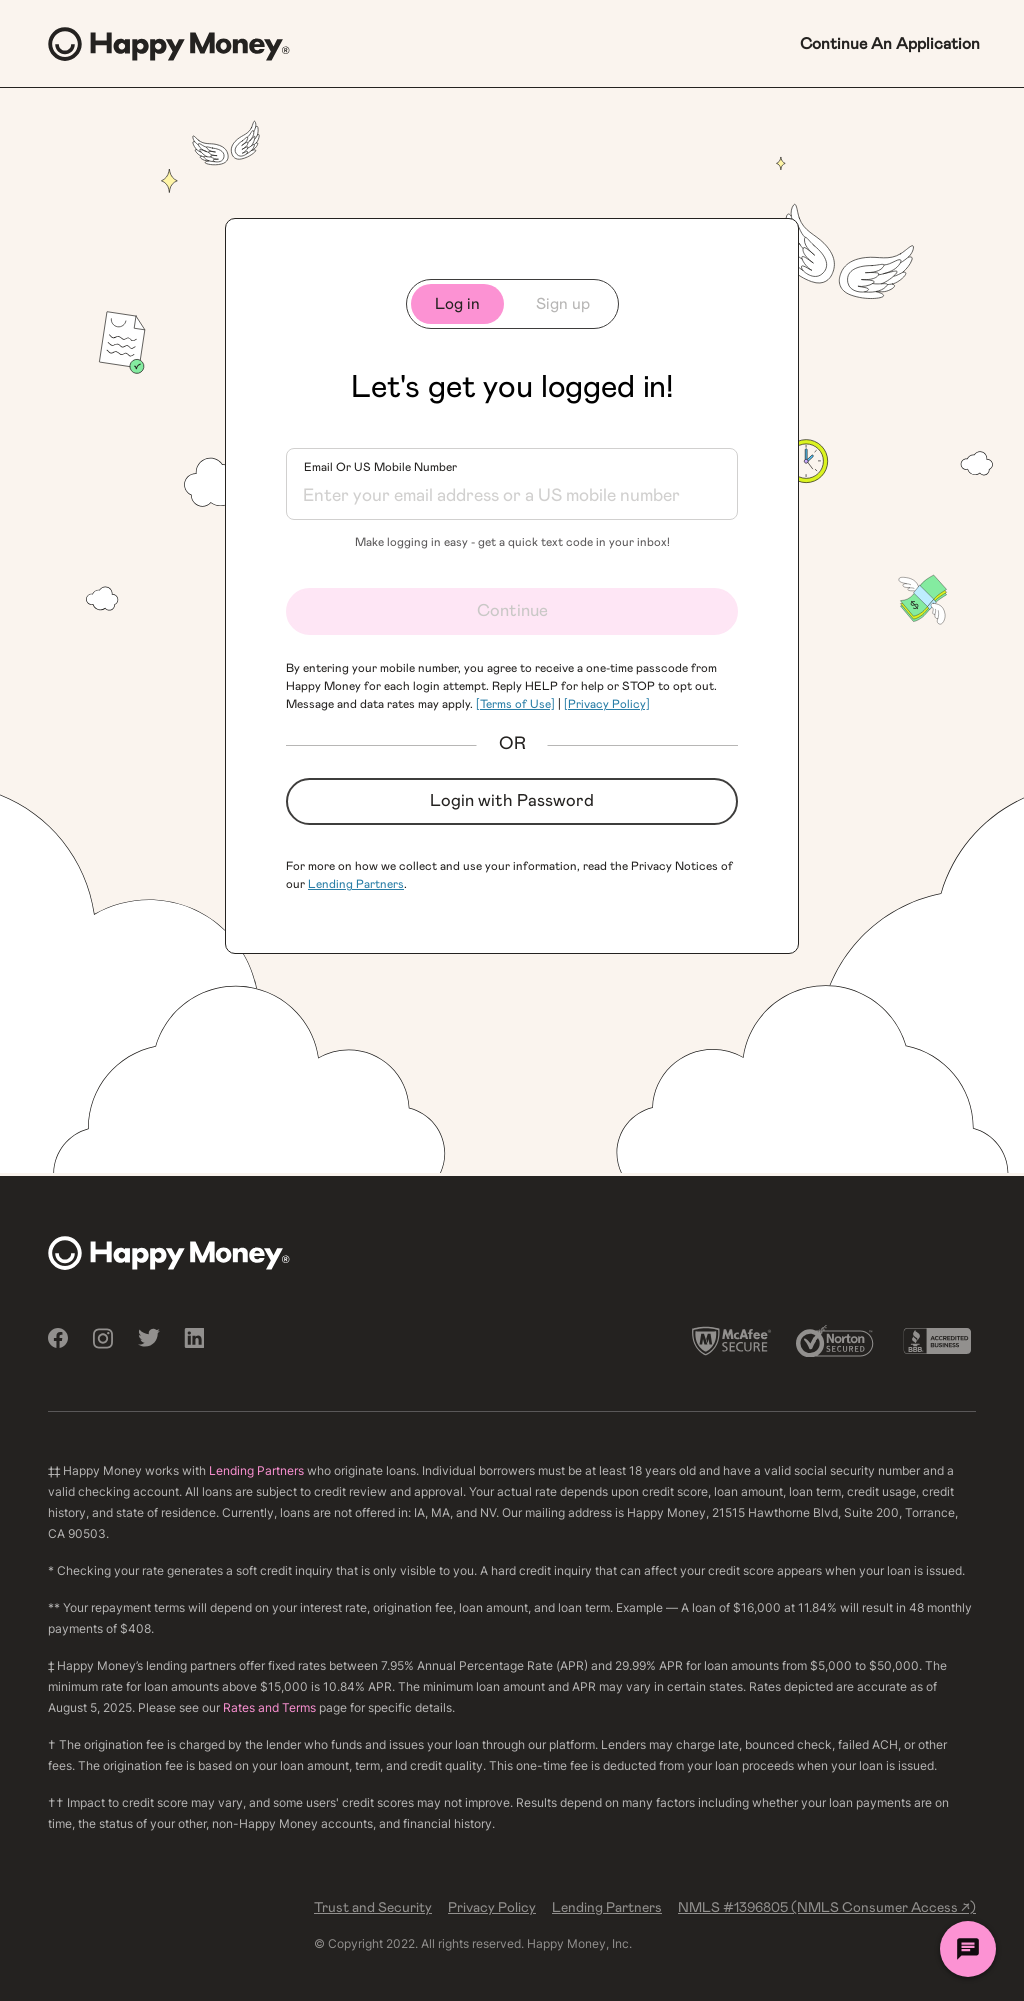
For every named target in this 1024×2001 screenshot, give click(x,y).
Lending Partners (356, 884)
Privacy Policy (492, 1908)
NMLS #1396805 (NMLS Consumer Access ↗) (827, 1908)
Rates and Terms (269, 1707)
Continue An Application (890, 44)
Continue (512, 611)
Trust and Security (373, 1908)
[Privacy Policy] (607, 704)
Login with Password (512, 801)
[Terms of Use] (515, 704)
